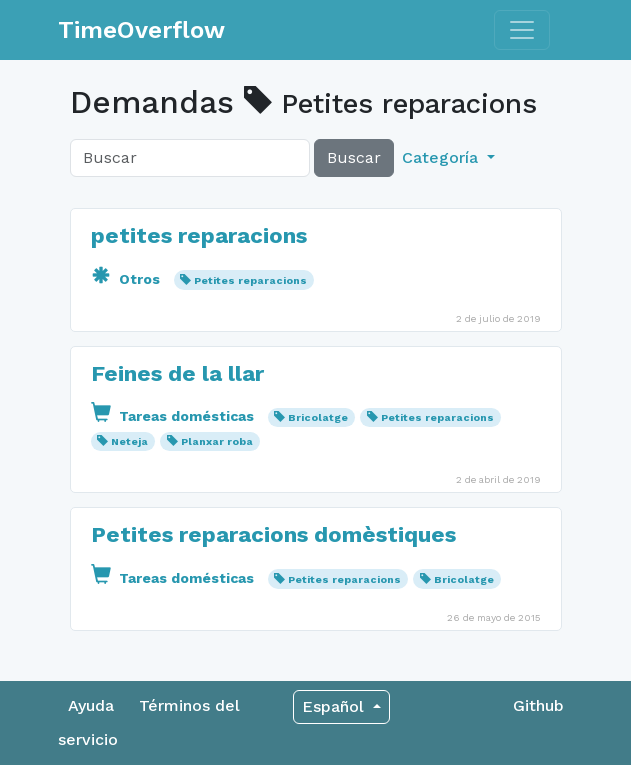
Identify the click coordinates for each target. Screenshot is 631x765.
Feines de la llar (177, 373)
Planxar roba (217, 441)
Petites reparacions (250, 280)
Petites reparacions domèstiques (273, 534)
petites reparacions (199, 235)
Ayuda (91, 705)
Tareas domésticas (174, 416)
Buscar (354, 157)
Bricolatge (318, 417)
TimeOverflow (141, 30)
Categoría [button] (442, 157)
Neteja (129, 441)
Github (538, 705)
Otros (127, 279)
